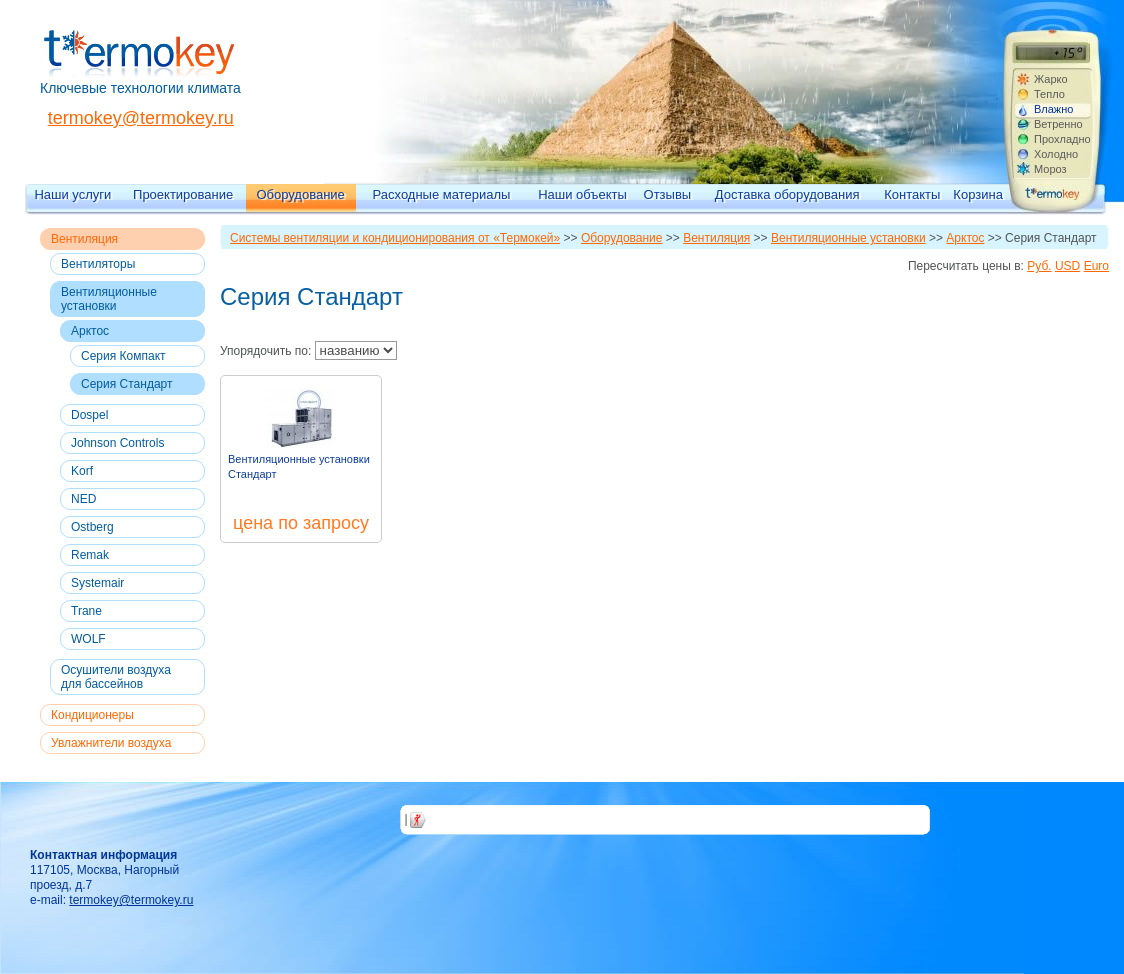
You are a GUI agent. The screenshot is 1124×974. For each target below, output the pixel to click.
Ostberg (92, 527)
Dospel (89, 415)
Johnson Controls (117, 443)
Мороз (1050, 169)
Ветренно (1058, 124)
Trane (86, 611)
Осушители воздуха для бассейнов (116, 677)
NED (83, 499)
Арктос (90, 331)
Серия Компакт (123, 356)
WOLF (88, 639)
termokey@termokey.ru (141, 118)
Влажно (1053, 109)
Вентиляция (84, 239)
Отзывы (668, 194)
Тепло (1049, 94)
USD (1067, 266)
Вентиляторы (98, 264)
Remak (90, 555)
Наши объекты (582, 194)
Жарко (1051, 79)
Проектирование (183, 194)
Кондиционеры (92, 715)
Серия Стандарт (126, 384)
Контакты (912, 194)
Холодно (1056, 154)
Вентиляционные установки (109, 299)
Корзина (978, 194)
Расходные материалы (442, 194)
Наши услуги (72, 194)
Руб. (1039, 266)
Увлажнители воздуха (111, 743)
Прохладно (1062, 139)
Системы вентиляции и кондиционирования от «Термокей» (395, 238)
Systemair (97, 583)
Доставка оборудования (787, 194)
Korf (82, 471)
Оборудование (300, 194)
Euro (1096, 266)
